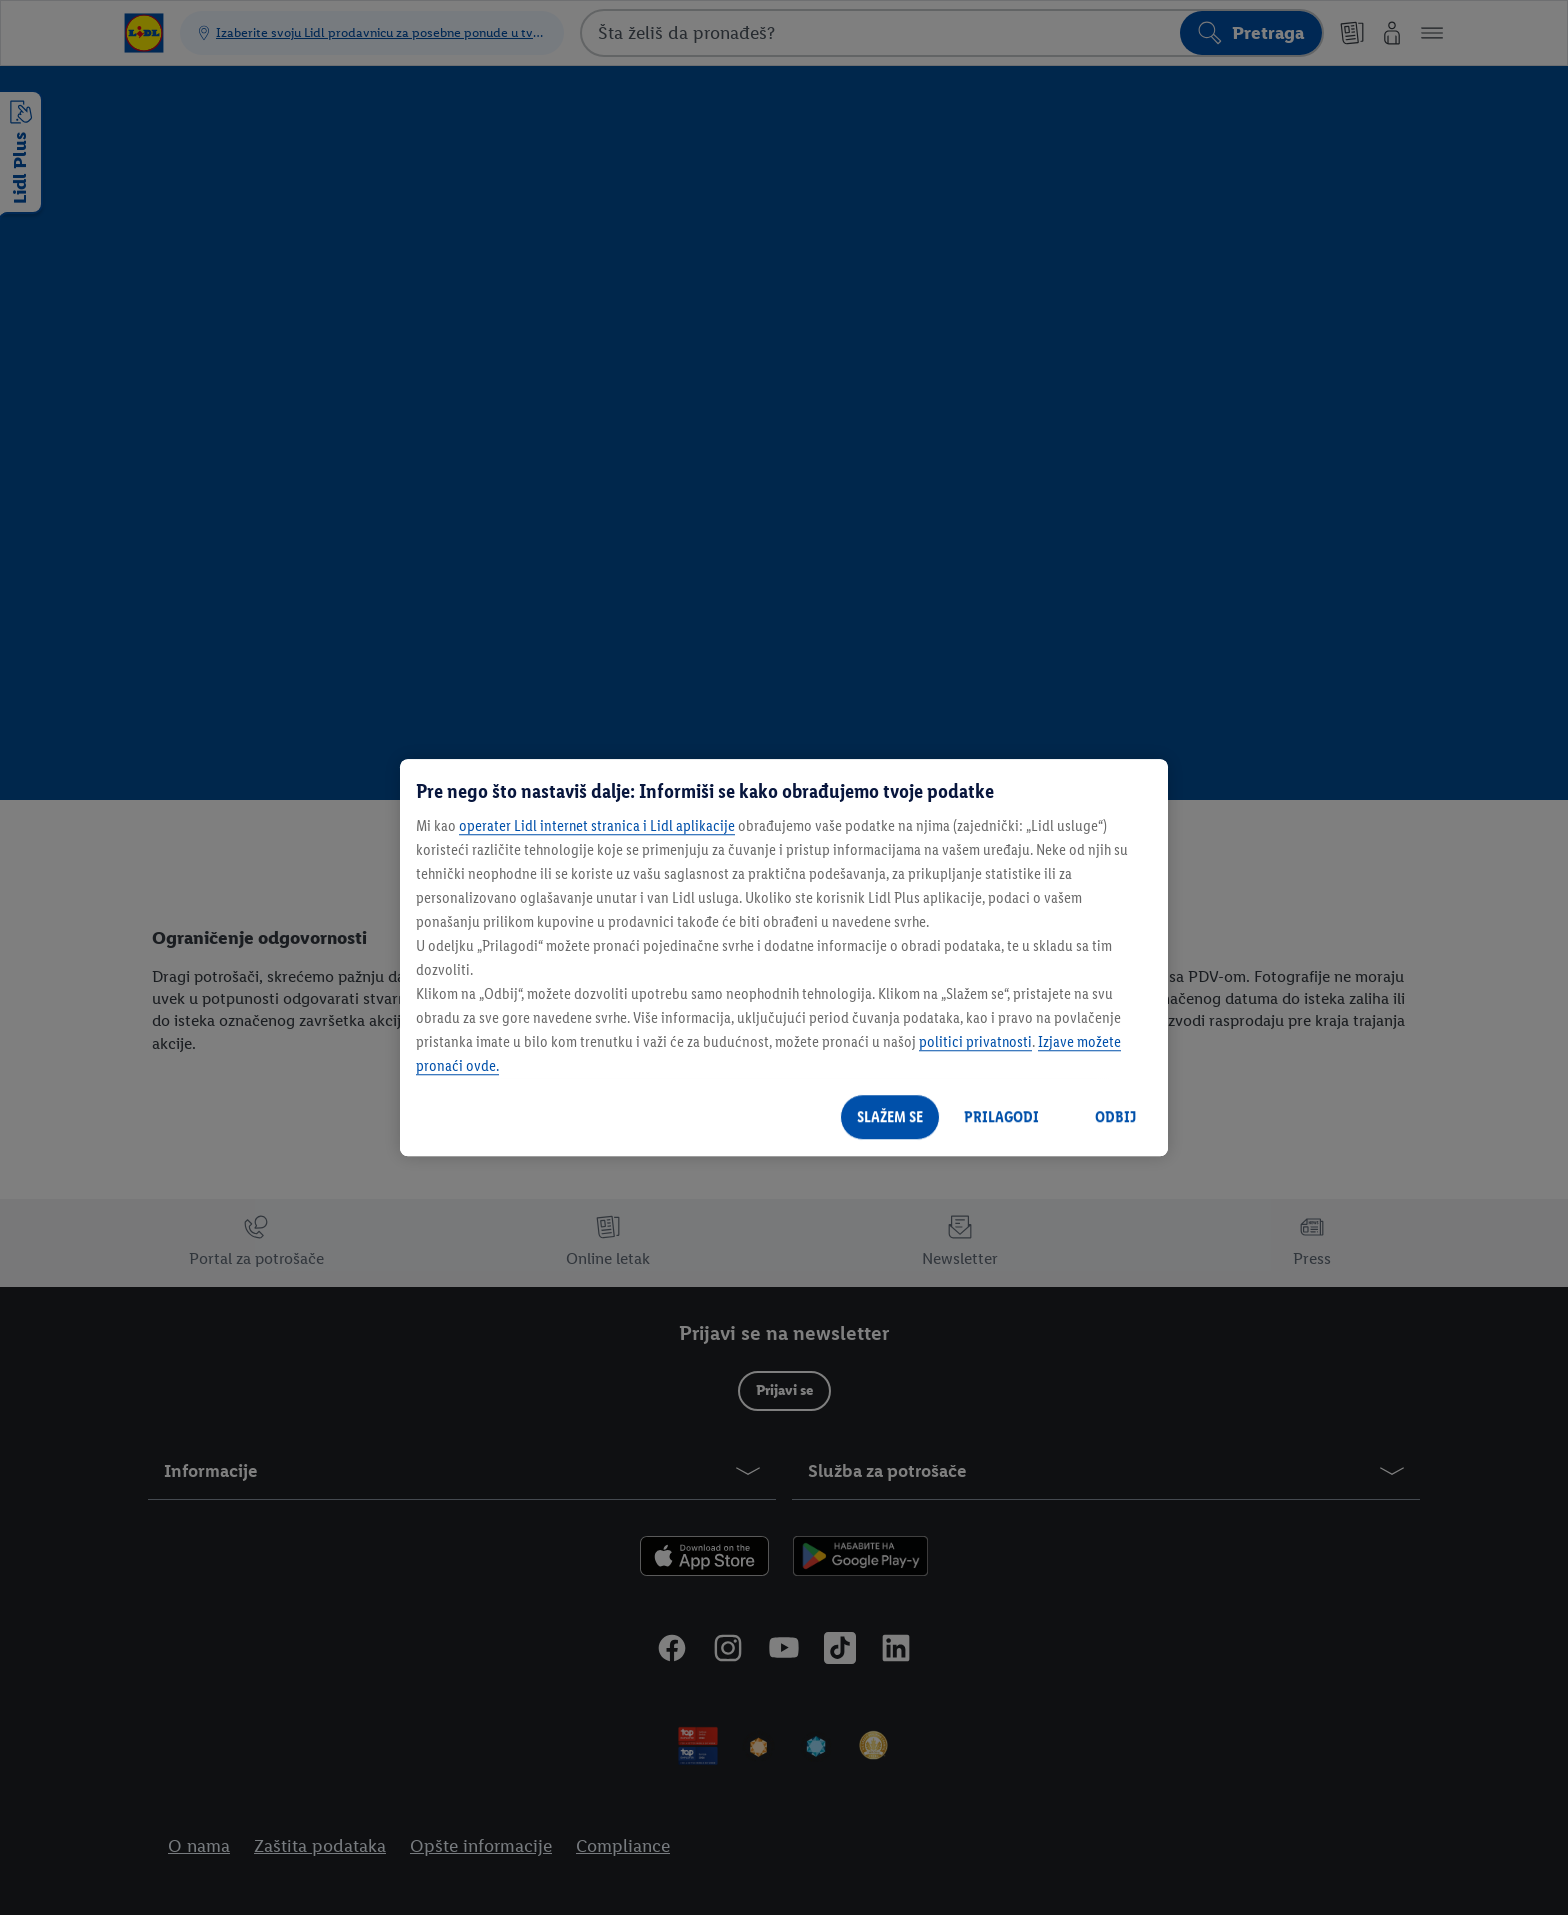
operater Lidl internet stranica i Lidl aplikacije (597, 825)
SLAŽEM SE (890, 1116)
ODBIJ (1115, 1116)
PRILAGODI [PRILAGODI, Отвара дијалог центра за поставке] (1001, 1116)
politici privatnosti (975, 1041)
